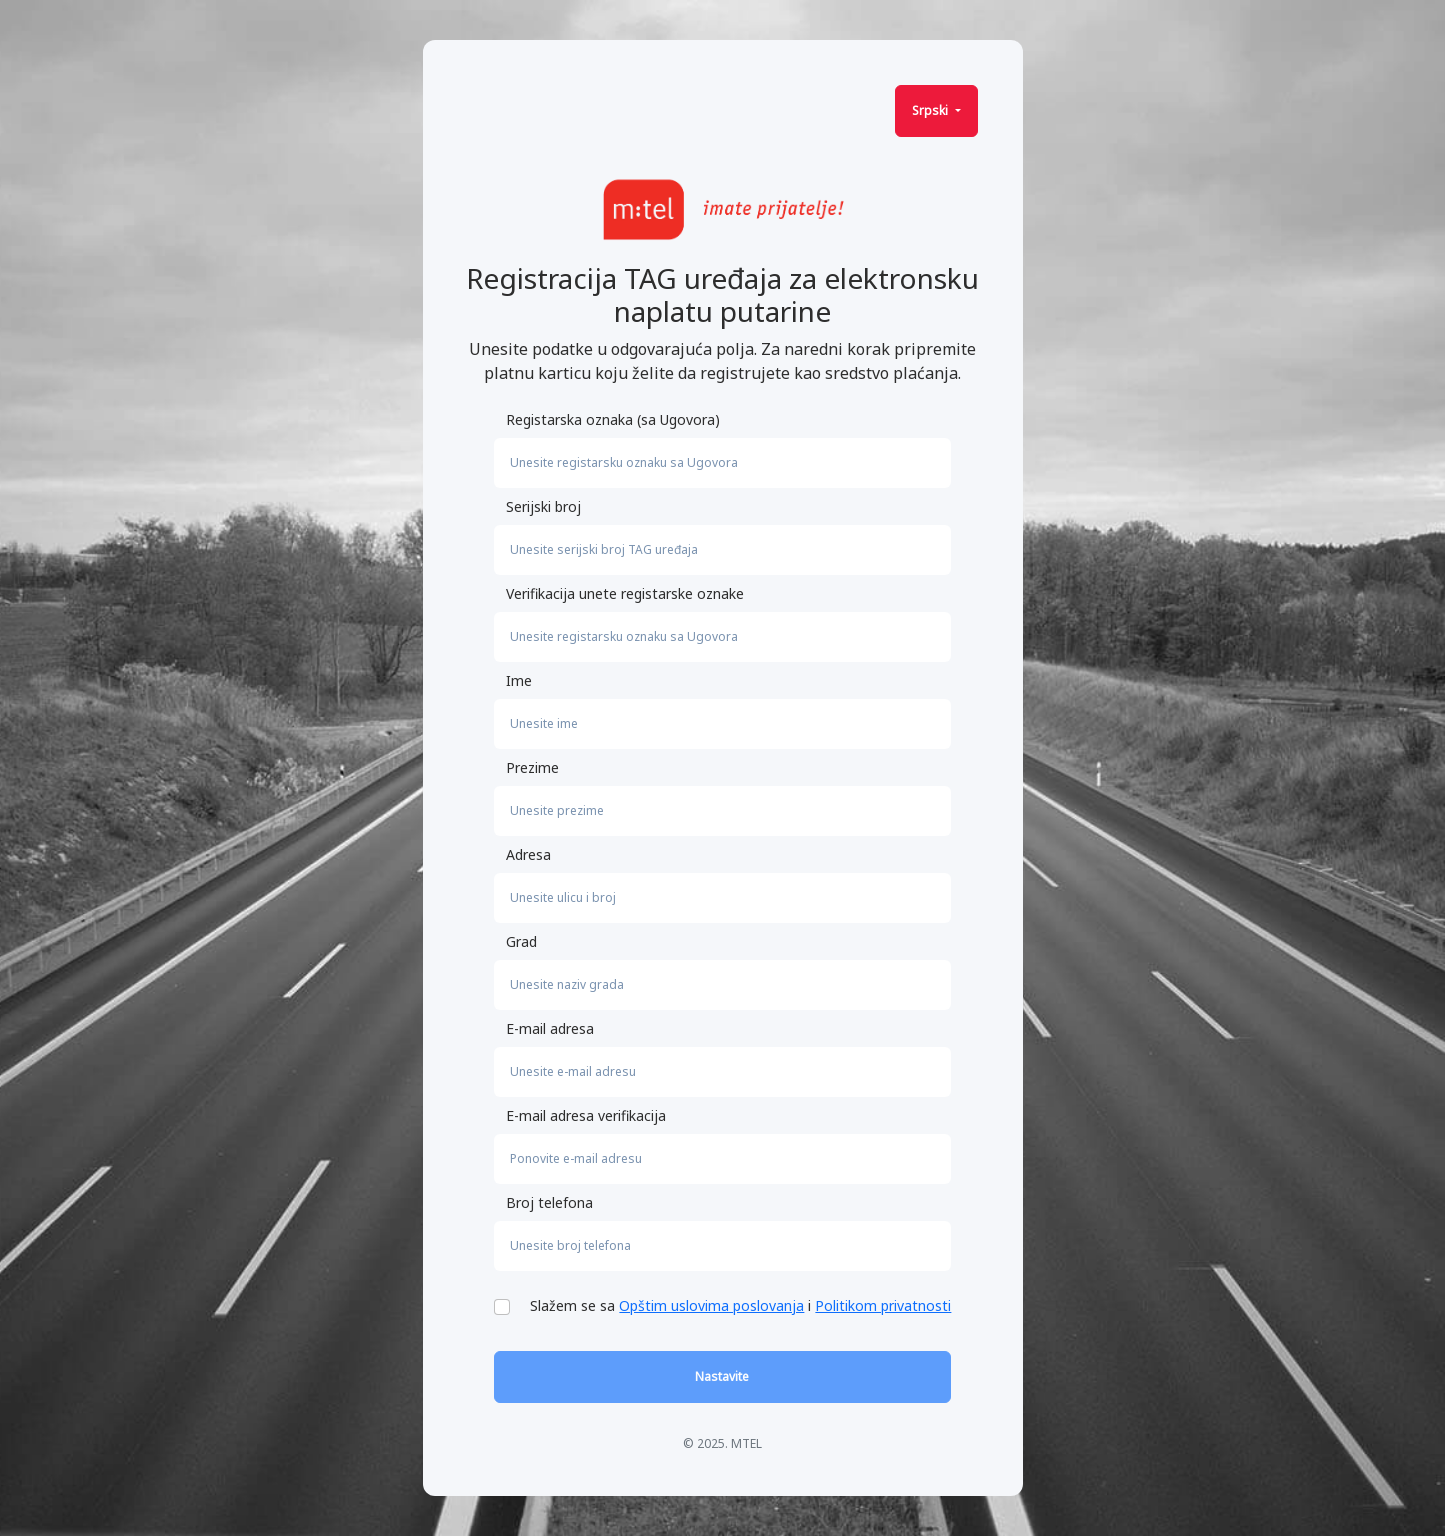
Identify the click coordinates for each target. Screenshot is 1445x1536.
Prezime (532, 767)
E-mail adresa (550, 1028)
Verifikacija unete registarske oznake (625, 593)
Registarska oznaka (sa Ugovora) (613, 419)
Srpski (931, 110)
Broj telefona (549, 1202)
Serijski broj (543, 506)
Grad (521, 941)
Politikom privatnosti (883, 1305)
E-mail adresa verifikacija (586, 1115)
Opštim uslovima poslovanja (711, 1305)
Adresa (528, 854)
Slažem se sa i (740, 1305)
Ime (519, 680)
